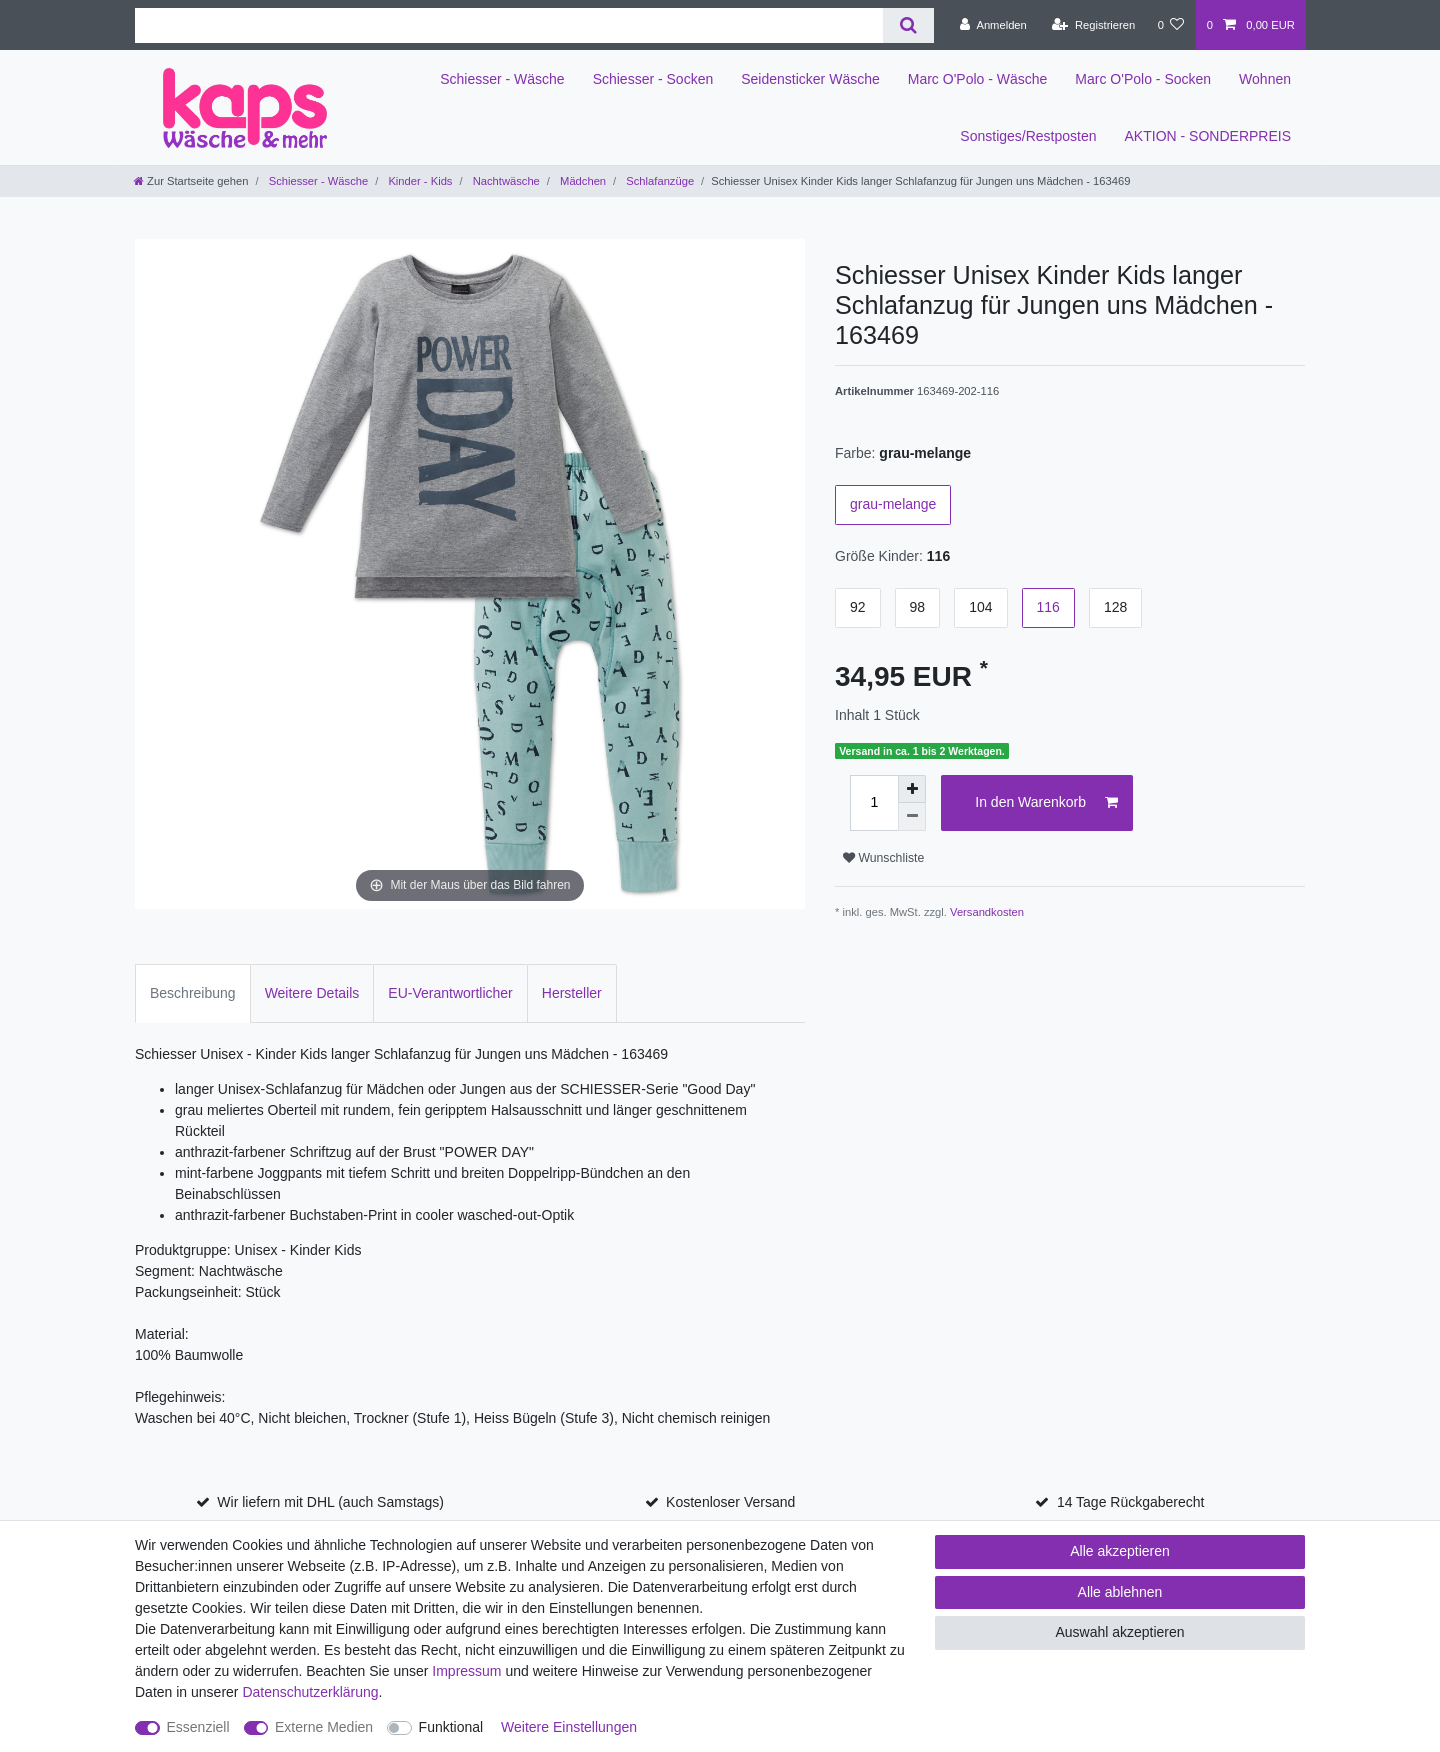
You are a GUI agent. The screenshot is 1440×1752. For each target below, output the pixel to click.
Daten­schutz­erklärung (310, 1692)
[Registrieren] (1093, 25)
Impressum (466, 1671)
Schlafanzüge (658, 181)
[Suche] (908, 25)
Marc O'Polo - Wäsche (978, 79)
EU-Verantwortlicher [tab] (450, 993)
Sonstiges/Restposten (1028, 136)
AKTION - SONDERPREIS (1208, 136)
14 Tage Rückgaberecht (1131, 1502)
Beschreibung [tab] (193, 993)
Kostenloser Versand (730, 1502)
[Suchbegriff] (509, 25)
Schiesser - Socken (653, 79)
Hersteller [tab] (572, 993)
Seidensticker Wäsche (810, 79)
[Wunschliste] (1170, 25)
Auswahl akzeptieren (1119, 1632)
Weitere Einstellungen (569, 1727)
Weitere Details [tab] (312, 993)
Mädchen (581, 181)
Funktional (451, 1727)
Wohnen (1265, 79)
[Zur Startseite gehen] (191, 181)
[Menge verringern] (912, 817)
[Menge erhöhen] (912, 789)
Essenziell (198, 1727)
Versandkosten (987, 912)
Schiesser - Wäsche (502, 79)
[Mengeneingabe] (874, 803)
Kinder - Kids (418, 181)
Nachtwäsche (505, 181)
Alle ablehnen (1120, 1592)
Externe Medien (324, 1727)
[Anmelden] (993, 25)
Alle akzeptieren (1120, 1551)
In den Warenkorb (1046, 803)
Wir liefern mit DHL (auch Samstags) (330, 1502)
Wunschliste (883, 858)
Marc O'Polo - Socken (1143, 79)
